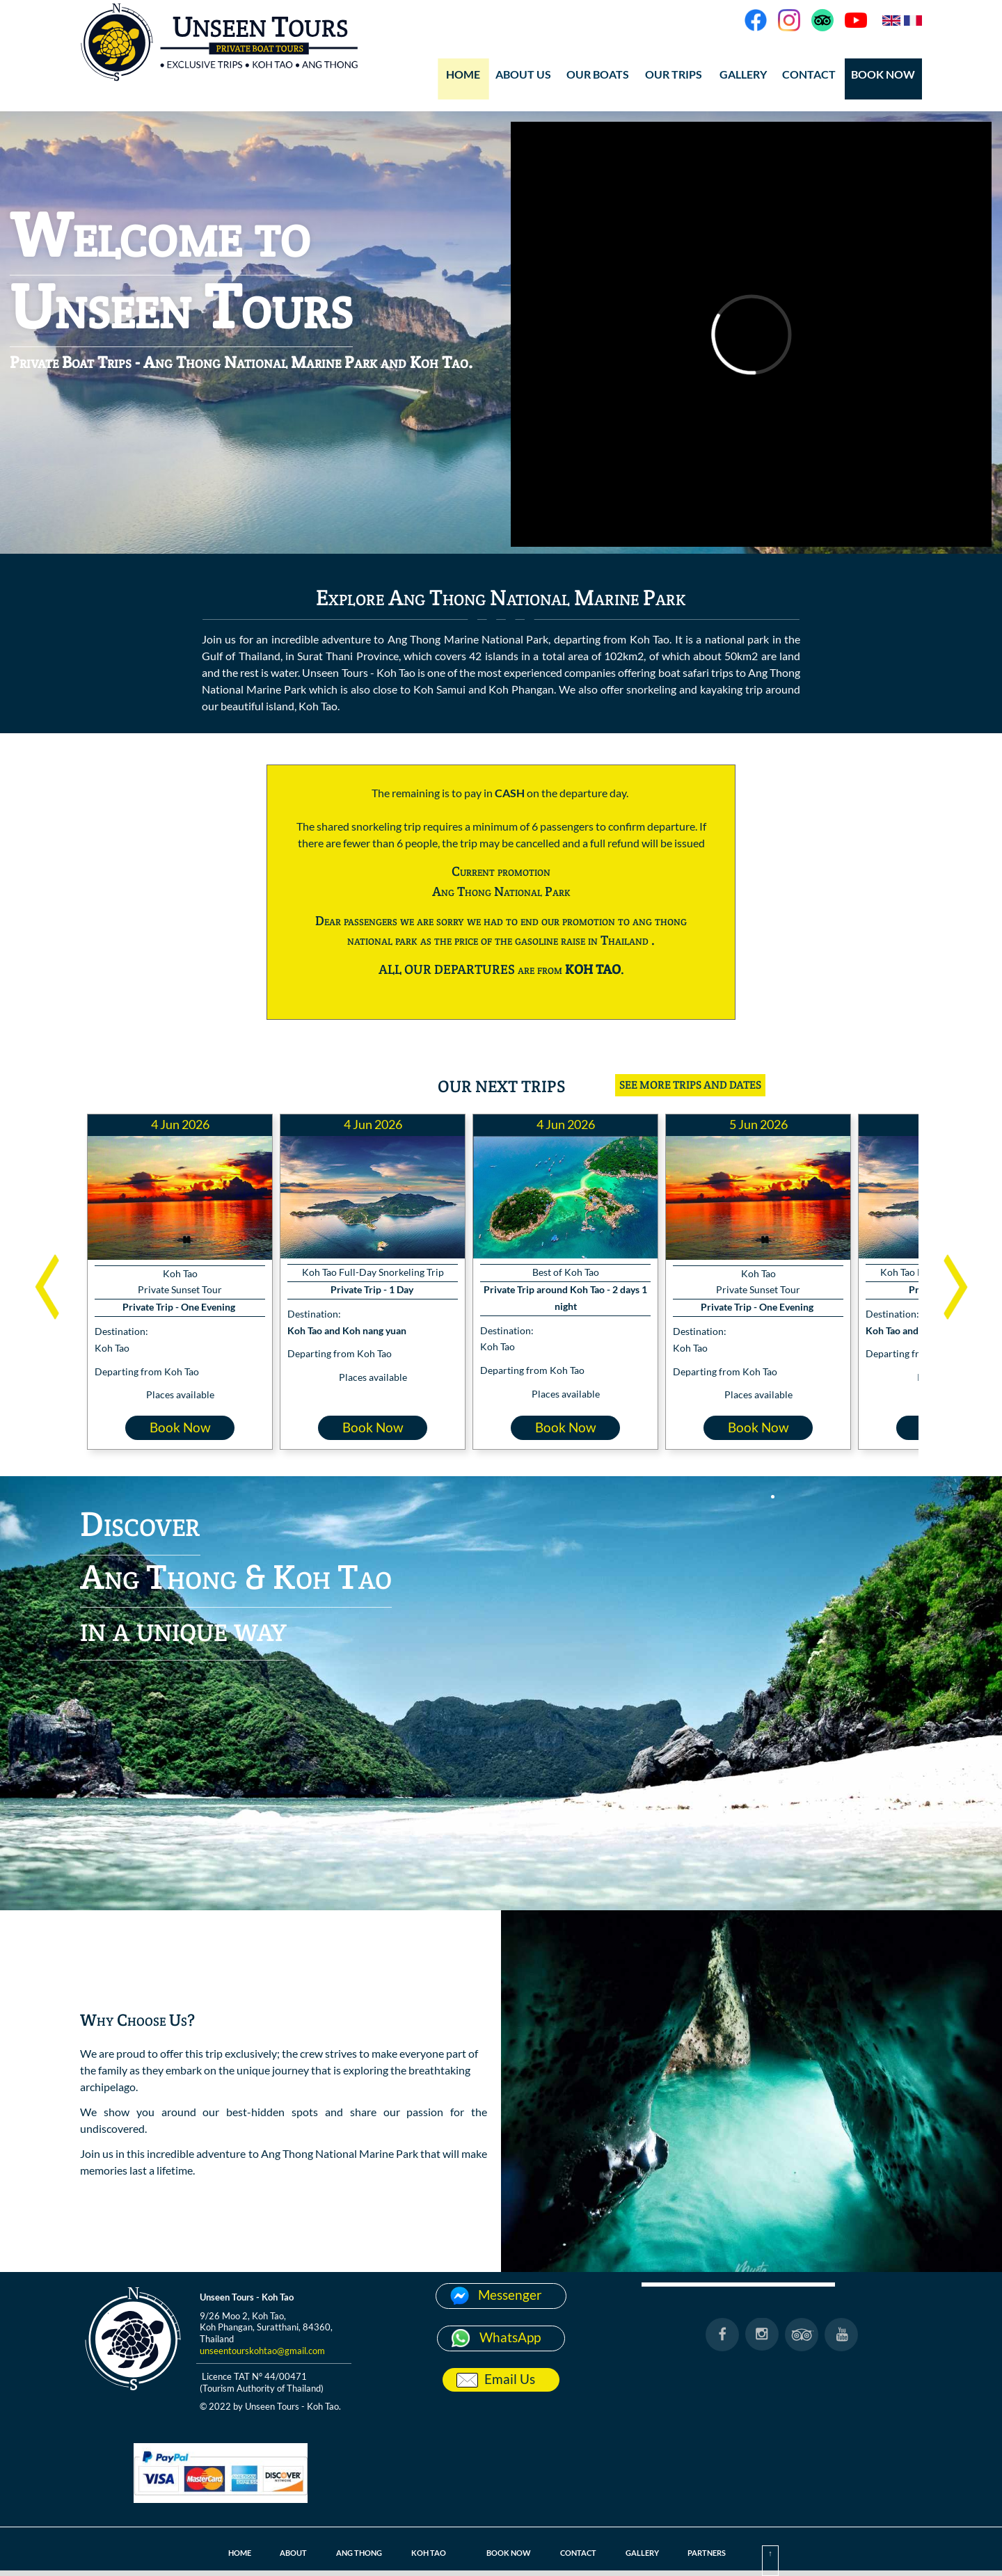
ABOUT (288, 2552)
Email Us (509, 2379)
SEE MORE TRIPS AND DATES (690, 1085)
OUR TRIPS (673, 74)
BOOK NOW (883, 74)
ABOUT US (523, 74)
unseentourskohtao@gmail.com (262, 2350)
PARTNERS (712, 2552)
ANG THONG (356, 2552)
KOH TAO (426, 2552)
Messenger (510, 2295)
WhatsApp (510, 2337)
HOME (463, 74)
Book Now (180, 1427)
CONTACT (809, 74)
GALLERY (743, 74)
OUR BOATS (597, 74)
